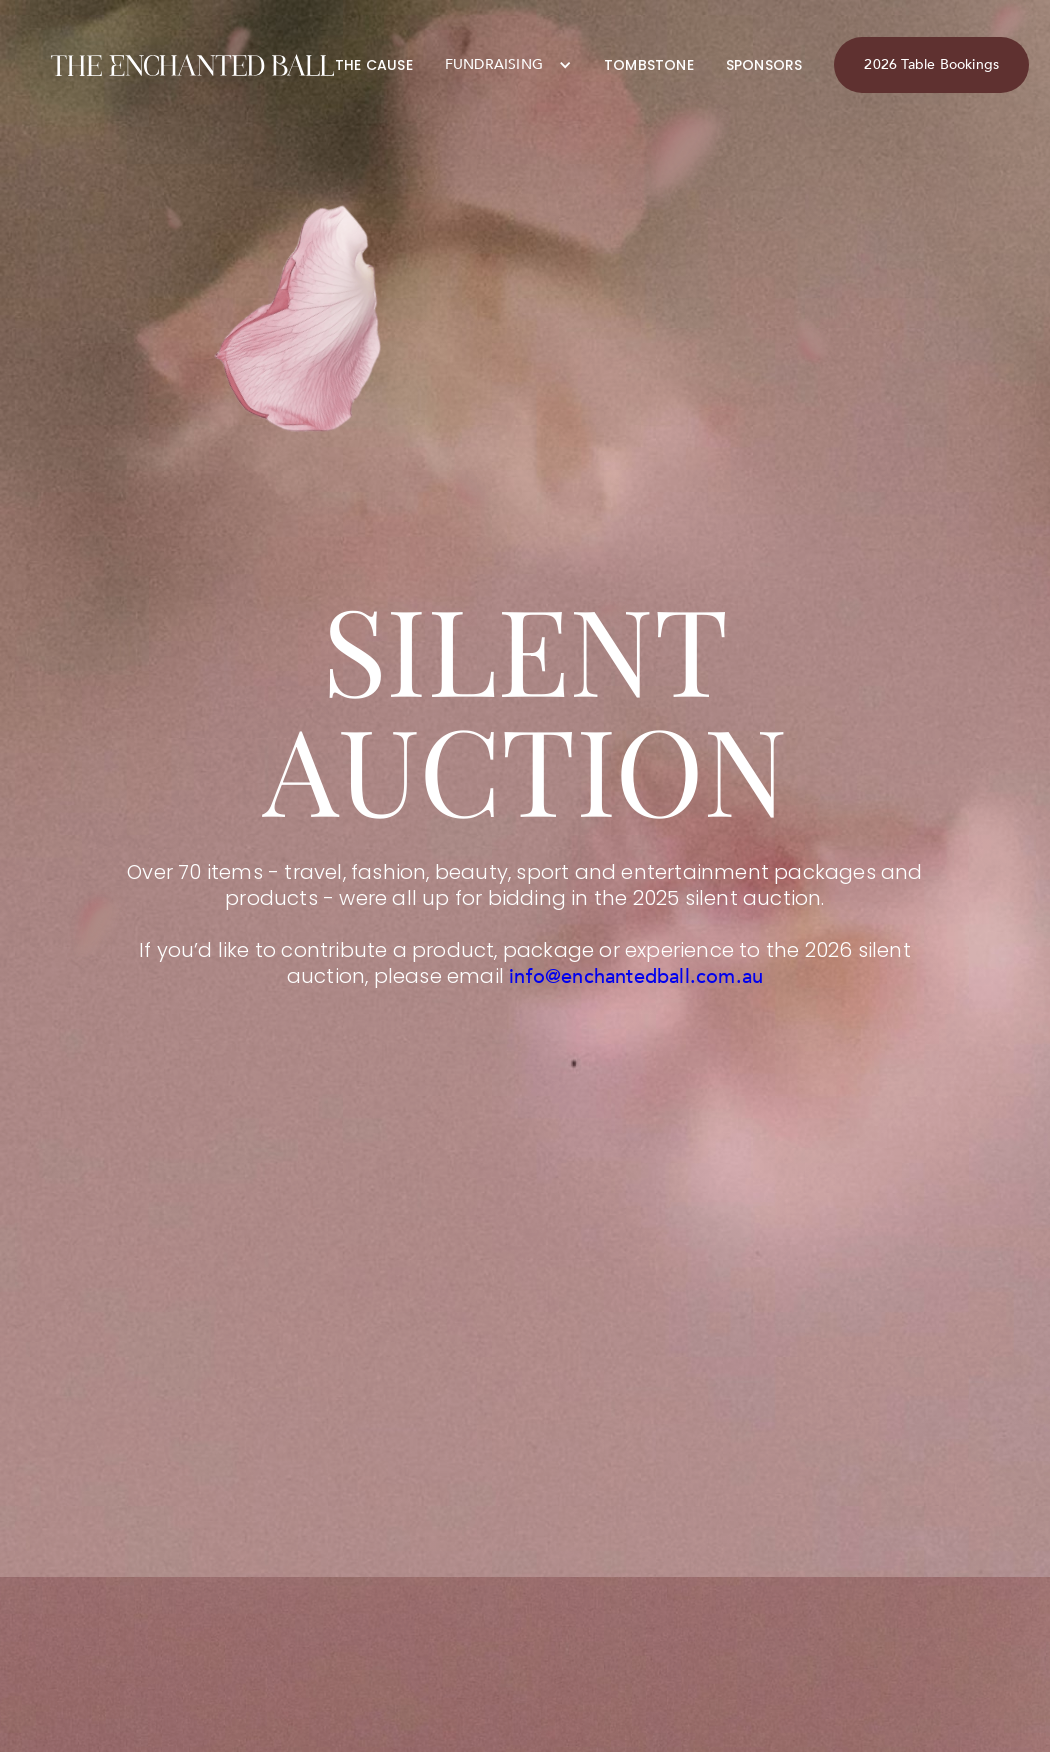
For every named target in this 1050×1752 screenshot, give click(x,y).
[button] (508, 65)
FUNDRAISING (494, 65)
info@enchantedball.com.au (636, 976)
